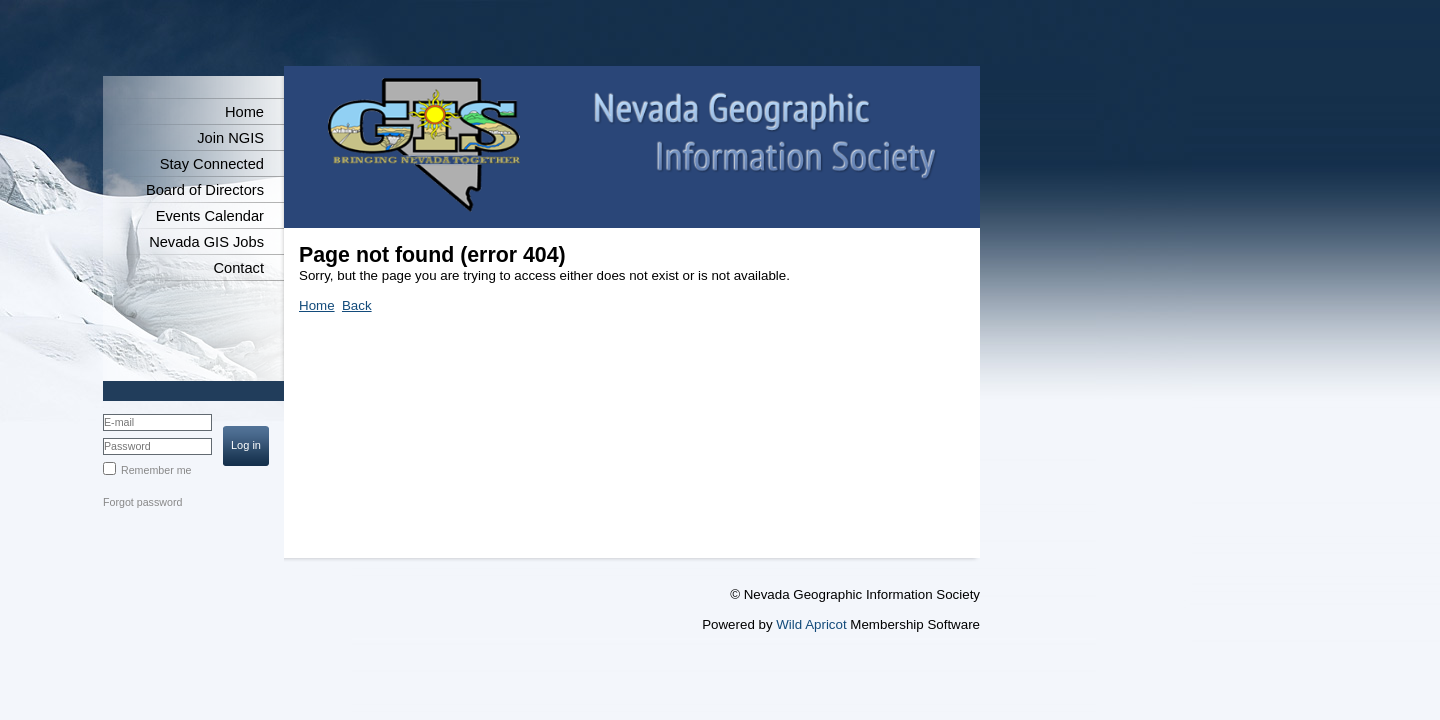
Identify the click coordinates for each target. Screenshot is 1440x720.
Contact (238, 268)
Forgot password (142, 502)
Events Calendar (210, 216)
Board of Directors (205, 190)
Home (244, 112)
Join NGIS (230, 138)
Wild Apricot (811, 624)
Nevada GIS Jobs (206, 242)
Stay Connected (212, 164)
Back (357, 305)
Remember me (156, 470)
